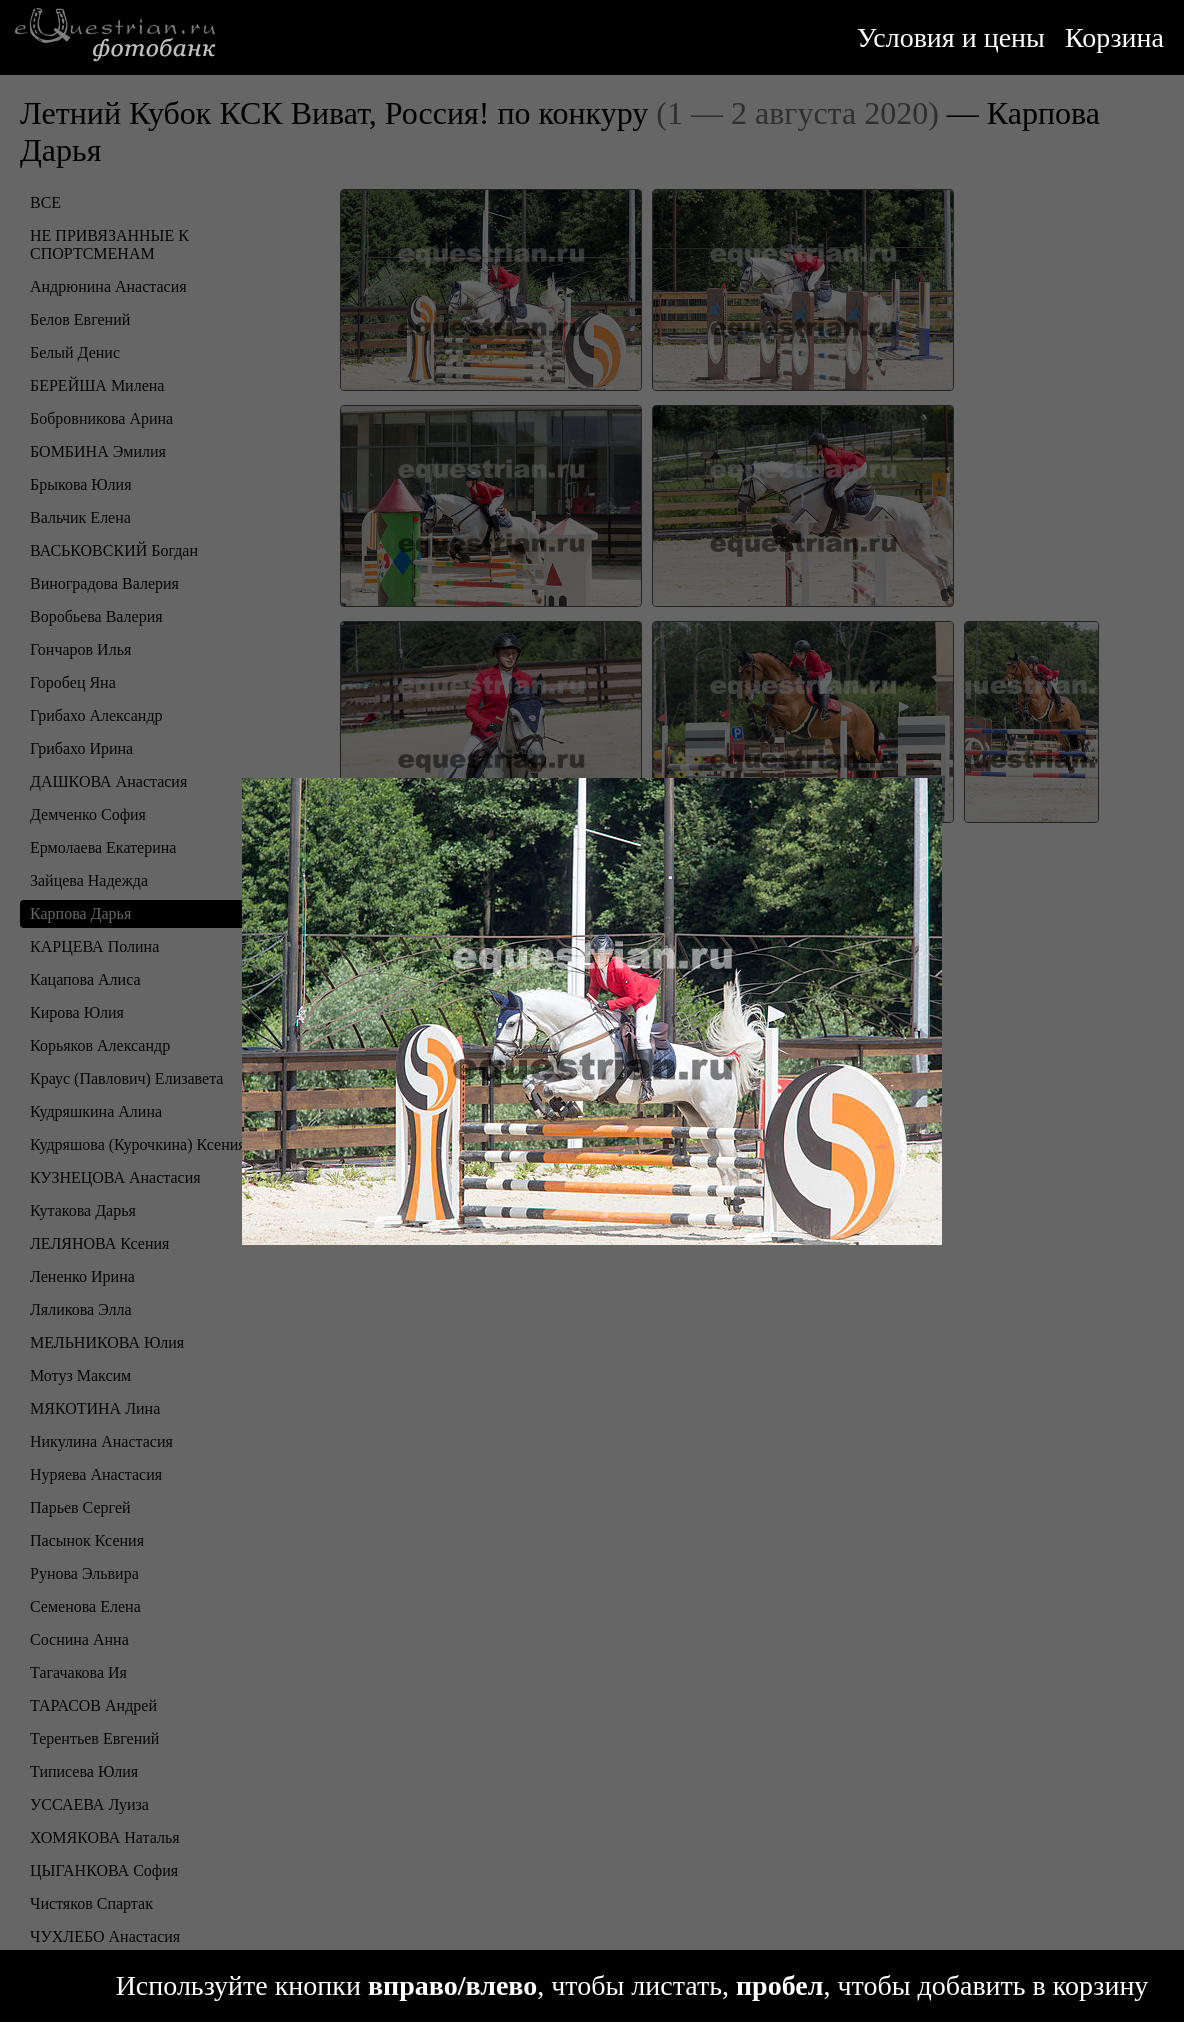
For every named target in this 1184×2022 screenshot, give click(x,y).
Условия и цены (951, 37)
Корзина (1114, 37)
